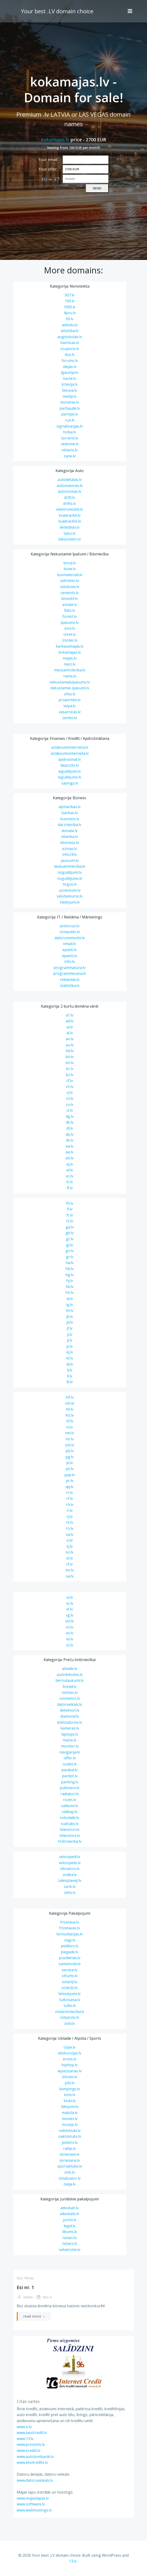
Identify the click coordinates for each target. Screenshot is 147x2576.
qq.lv (69, 1486)
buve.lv (70, 568)
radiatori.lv (69, 1793)
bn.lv (69, 1062)
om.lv (69, 1445)
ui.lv (69, 1597)
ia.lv (69, 1298)
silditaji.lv (69, 1811)
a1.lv (69, 1015)
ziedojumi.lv (69, 902)
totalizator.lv (70, 2178)
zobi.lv (69, 2023)
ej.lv (69, 1164)
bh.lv (69, 1056)
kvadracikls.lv (69, 521)
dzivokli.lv (69, 598)
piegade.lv (69, 1951)
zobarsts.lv (69, 2017)
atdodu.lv (70, 324)
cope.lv (69, 2047)
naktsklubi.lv (70, 2130)
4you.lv (70, 312)
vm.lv (69, 1621)
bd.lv (70, 1050)
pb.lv (69, 1450)
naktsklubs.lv (69, 2136)
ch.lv (69, 1086)
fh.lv (69, 1203)
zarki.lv (70, 1886)
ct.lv (69, 1110)
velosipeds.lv (70, 1862)
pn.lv (69, 1468)
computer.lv (69, 931)
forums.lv (70, 360)
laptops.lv (69, 1734)
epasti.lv (69, 949)
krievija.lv (70, 384)
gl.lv (69, 1244)
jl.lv (69, 1340)
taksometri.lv (69, 539)
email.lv (69, 943)
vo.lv (69, 1632)
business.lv (69, 818)
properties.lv (70, 699)
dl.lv (69, 1128)
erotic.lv (69, 2059)
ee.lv (69, 1152)
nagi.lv (69, 1940)
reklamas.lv (69, 979)
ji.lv (69, 1334)
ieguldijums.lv (69, 777)
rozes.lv (69, 1799)
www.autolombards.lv (35, 2456)
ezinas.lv (69, 848)
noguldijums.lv (69, 878)
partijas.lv (69, 414)
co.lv (69, 1104)
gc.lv (69, 1238)
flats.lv (69, 610)
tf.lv (69, 1564)
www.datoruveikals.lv (35, 2480)
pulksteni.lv (69, 1787)
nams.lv (69, 676)
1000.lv (69, 306)
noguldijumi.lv (70, 872)
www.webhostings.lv (34, 2510)
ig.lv (69, 1304)
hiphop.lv (70, 2064)
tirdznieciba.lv (70, 1841)
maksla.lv (70, 2112)
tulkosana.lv (69, 1999)
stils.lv (69, 2172)
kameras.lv (69, 1728)
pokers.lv (70, 2142)
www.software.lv (31, 2504)
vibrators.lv (69, 1868)
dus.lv (70, 354)
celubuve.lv (69, 586)
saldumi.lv (69, 1805)
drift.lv (69, 497)
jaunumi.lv (69, 860)
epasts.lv (69, 955)
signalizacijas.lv (69, 426)
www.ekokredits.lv (32, 2462)
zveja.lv (69, 2184)
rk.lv (69, 1522)
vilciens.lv (70, 449)
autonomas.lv (69, 491)
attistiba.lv (69, 330)
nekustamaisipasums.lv (69, 682)
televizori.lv (69, 1829)
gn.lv (69, 1250)
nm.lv (69, 1432)
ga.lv (70, 1227)
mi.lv (69, 1409)
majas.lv (69, 658)
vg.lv (69, 1615)
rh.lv (69, 1504)
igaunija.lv (69, 372)
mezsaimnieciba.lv (69, 670)
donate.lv (70, 830)
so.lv (69, 1552)
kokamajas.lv (55, 139)
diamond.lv (69, 1716)
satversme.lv (69, 2249)
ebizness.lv (69, 842)
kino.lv (69, 2094)
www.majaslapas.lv (33, 2498)
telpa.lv (69, 705)
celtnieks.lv (69, 580)
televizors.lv (69, 1835)
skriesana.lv (69, 2160)
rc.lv (69, 1492)
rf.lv (69, 1498)
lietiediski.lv (69, 527)
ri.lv (70, 1510)
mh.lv (69, 1403)
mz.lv (69, 1415)
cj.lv (70, 1092)
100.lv (70, 300)
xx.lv (69, 1638)
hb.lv (69, 1268)
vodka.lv (70, 1874)
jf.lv (69, 1328)
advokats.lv (69, 2213)
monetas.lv (69, 402)
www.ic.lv (24, 2426)
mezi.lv (69, 664)
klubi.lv (70, 2100)
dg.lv (70, 1116)
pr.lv (69, 1480)
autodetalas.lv (70, 479)
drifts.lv (69, 503)
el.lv (69, 1169)
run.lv (70, 420)
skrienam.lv (69, 2154)
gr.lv (69, 1256)
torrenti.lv (69, 438)
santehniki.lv (70, 1963)
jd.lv (69, 1322)
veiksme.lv (69, 443)
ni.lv (69, 1427)
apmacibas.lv (70, 806)
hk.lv (70, 1286)
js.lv (69, 1346)
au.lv (70, 1044)
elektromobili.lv (69, 509)
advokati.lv (69, 2207)
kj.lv (69, 1352)
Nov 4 (44, 2297)
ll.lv (69, 1376)
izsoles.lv (69, 640)
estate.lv (69, 604)
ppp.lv (69, 1474)
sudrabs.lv (69, 1823)
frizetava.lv (69, 1922)
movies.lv (70, 2118)
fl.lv (69, 1209)
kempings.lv (69, 2088)
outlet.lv (70, 1764)
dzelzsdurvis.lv (69, 1722)
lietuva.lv (69, 390)
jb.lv (69, 1316)
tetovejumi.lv (70, 1993)
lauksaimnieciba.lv (69, 866)
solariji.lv (69, 1981)
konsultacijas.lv (69, 1934)
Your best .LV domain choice (57, 11)
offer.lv (70, 1757)
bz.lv (69, 1074)
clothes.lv (70, 1692)
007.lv (70, 295)
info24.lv (69, 854)
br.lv (69, 1068)
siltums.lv (70, 1975)
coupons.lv (69, 348)
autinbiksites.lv (70, 1674)
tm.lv (69, 1570)
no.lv (69, 1438)
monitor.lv (69, 1746)
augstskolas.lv (69, 336)
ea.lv (69, 1146)
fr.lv (69, 1215)
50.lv (69, 318)
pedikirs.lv (69, 1945)
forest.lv (69, 616)
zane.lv (69, 456)
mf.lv (69, 1397)
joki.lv (70, 2082)
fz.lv (69, 1220)
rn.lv (69, 1528)
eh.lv (70, 1158)
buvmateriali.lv (69, 574)
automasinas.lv (70, 485)
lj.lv (69, 1370)
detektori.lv (69, 1710)
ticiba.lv (69, 432)
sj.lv (69, 1546)
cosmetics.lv (69, 1698)
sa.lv (69, 1534)
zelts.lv (69, 1892)
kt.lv (69, 1358)
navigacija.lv (69, 1752)
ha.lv (70, 1262)
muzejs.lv (70, 2124)
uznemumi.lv (70, 890)
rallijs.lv (69, 2148)
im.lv (69, 1310)
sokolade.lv (69, 1817)
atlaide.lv (69, 1668)
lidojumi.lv (69, 2106)
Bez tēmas (25, 2278)
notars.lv (69, 2243)
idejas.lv (69, 366)
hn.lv (69, 1292)
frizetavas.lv (69, 1927)
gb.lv (69, 1232)
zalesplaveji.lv (69, 1880)
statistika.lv (69, 985)
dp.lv (70, 1134)
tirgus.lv (70, 884)
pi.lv (69, 1462)
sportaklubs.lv (69, 2166)
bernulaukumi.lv (70, 1680)
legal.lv (69, 2225)
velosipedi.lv (69, 1856)
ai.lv (69, 1027)
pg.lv (69, 1456)
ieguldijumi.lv (69, 771)
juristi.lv (69, 2219)
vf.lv (69, 1609)
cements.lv (70, 592)
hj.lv (69, 1280)
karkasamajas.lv (69, 646)
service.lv (69, 1969)
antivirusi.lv (69, 925)
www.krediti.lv (28, 2450)
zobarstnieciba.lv (69, 2011)
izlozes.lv (69, 2076)
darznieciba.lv (69, 824)
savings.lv (69, 783)
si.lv (69, 1540)
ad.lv (69, 1020)
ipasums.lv (70, 622)
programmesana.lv (69, 973)
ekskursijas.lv (69, 2053)
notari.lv (69, 2237)
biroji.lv (69, 562)
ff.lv (70, 1187)
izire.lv (69, 628)
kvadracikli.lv (70, 515)
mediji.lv (69, 396)
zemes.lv (69, 717)
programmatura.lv (69, 967)
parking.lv (69, 1781)
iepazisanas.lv (70, 2070)
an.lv (70, 1038)
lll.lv (69, 1381)
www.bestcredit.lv (32, 2432)
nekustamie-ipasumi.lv (69, 687)
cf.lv (69, 1080)
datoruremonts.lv (70, 937)
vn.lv (69, 1627)
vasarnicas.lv (70, 711)
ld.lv (69, 1364)
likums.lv (69, 2231)
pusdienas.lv (69, 1957)
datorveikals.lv (69, 1704)
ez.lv (69, 1176)
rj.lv (70, 1516)
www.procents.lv (31, 2444)
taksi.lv (69, 533)
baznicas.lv (69, 342)
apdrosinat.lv (69, 759)
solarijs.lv (70, 1987)
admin (25, 2297)
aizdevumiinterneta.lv (69, 747)
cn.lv (69, 1098)
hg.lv (69, 1274)
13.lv (73, 2561)
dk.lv (69, 1122)
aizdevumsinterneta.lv (70, 753)
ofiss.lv (69, 694)
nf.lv (69, 1421)
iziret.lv (69, 634)
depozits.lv (69, 765)
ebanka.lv (69, 836)
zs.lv (69, 1645)
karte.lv (69, 378)
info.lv (69, 961)
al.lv (69, 1032)
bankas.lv (70, 812)
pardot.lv (69, 1775)
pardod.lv (70, 1769)
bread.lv (69, 1686)
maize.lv (69, 1740)
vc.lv (69, 1603)
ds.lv (69, 1140)
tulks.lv (70, 2005)
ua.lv (70, 1576)
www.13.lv (25, 2438)
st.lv (69, 1558)
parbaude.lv (69, 408)
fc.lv (69, 1181)
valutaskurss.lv (69, 896)
